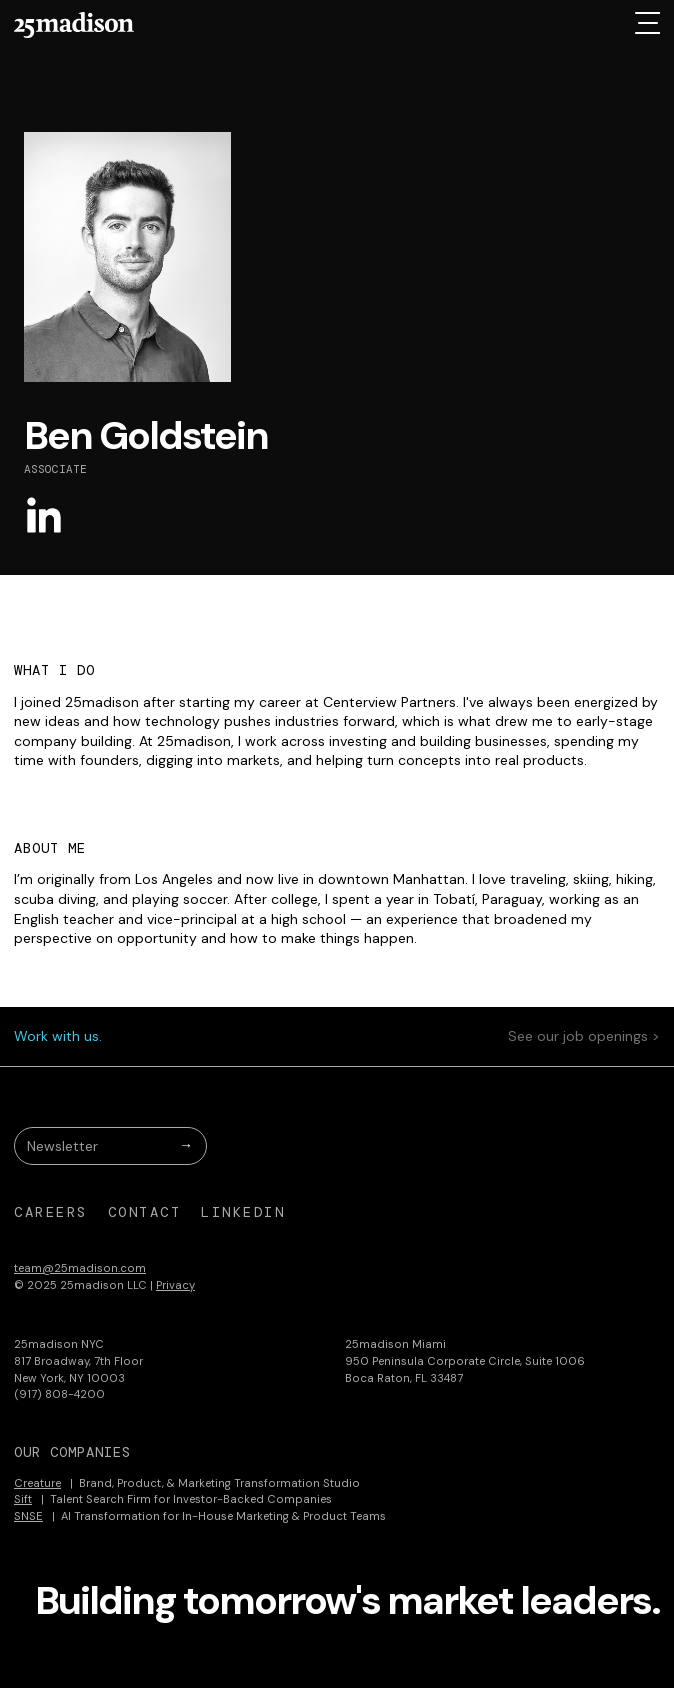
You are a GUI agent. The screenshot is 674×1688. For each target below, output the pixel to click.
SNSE (28, 1516)
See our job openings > (584, 1036)
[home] (74, 24)
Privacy (175, 1285)
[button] (647, 23)
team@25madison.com (80, 1268)
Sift (23, 1499)
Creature (37, 1483)
